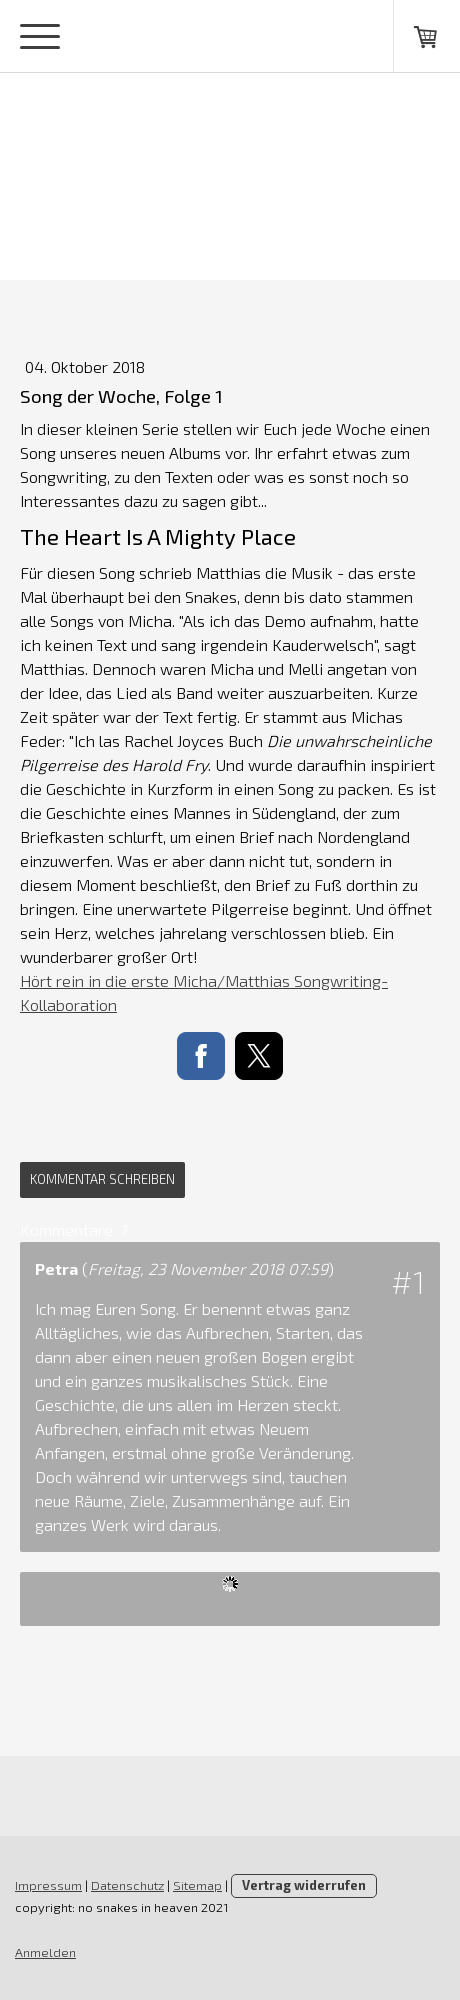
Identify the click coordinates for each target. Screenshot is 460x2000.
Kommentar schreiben (102, 1179)
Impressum (48, 1885)
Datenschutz (127, 1885)
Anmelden (45, 1952)
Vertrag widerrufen (304, 1885)
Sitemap (197, 1885)
